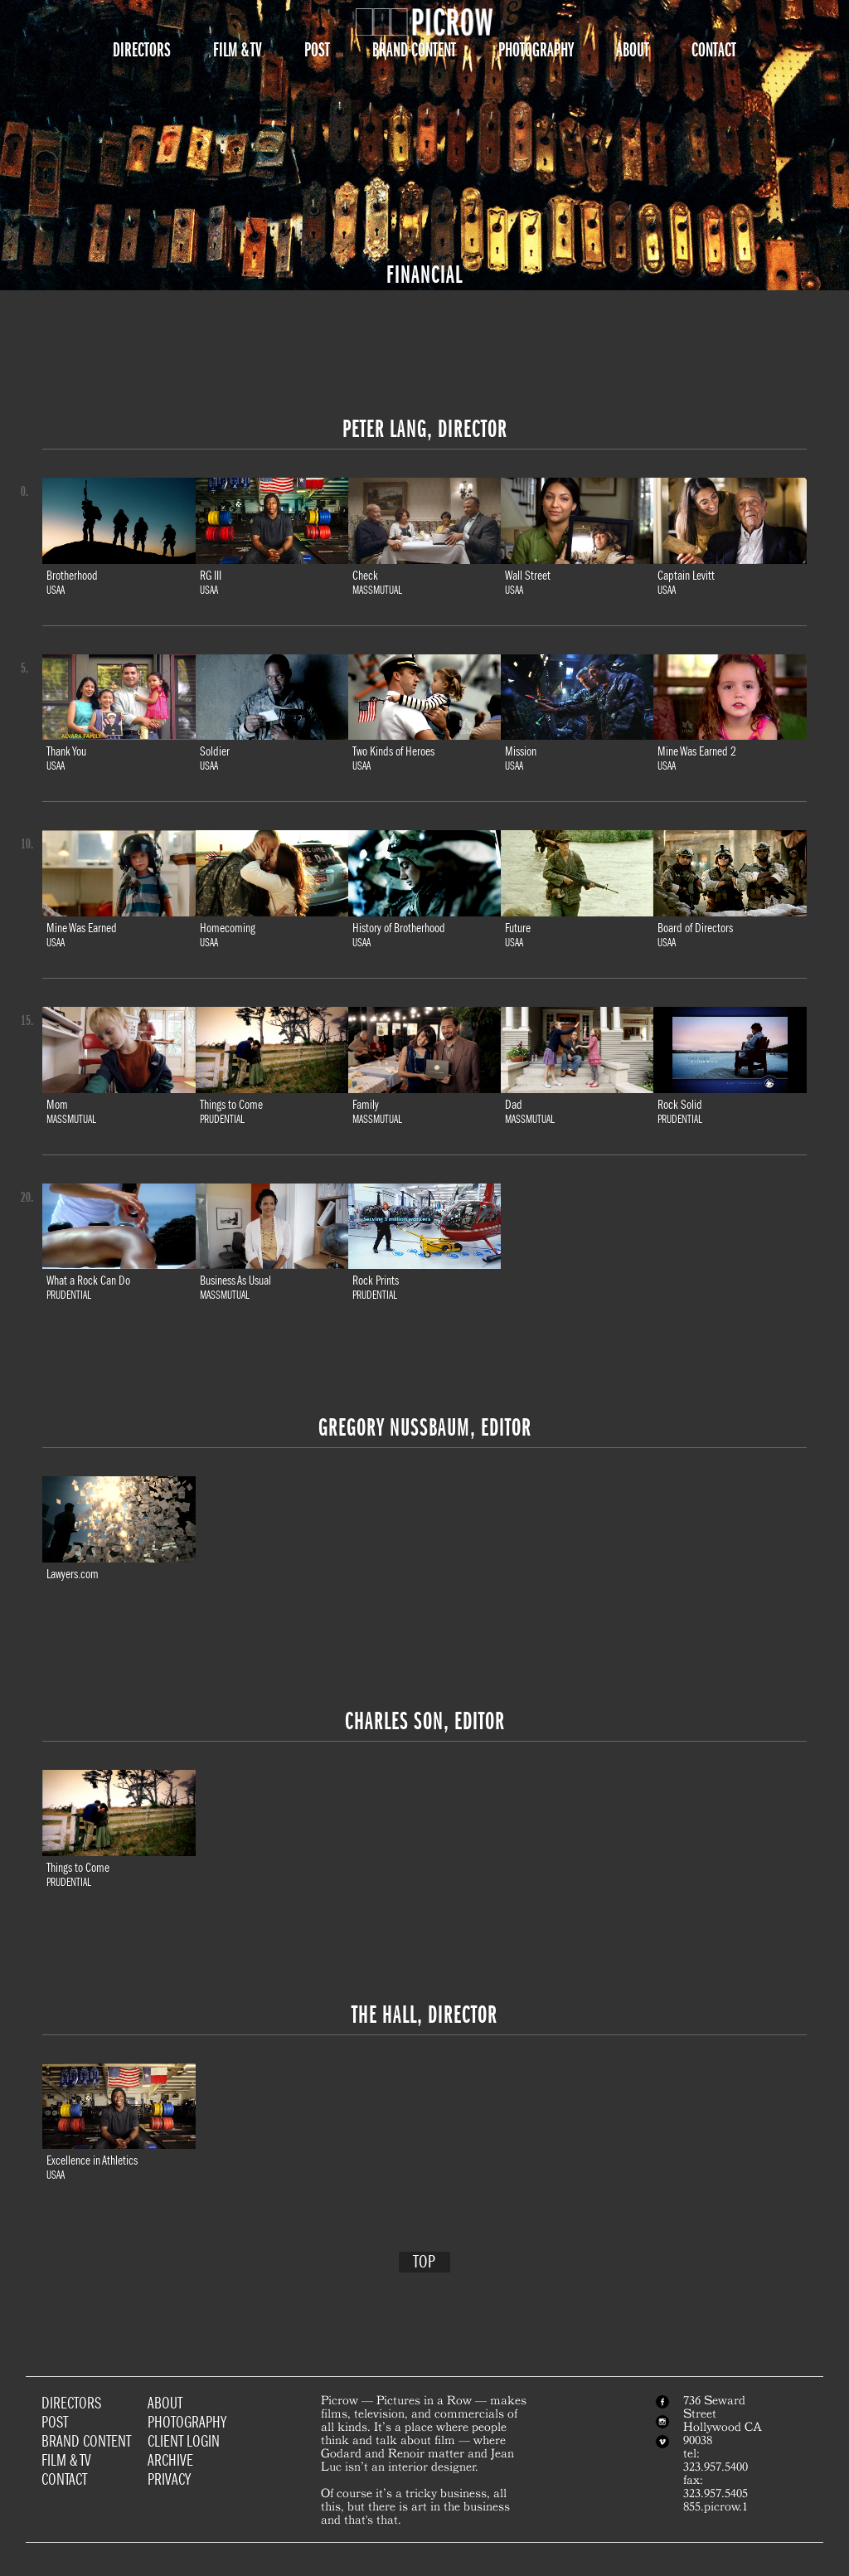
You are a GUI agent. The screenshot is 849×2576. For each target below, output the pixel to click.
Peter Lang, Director (424, 429)
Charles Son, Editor (425, 1721)
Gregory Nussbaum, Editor (424, 1427)
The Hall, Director (424, 2014)
